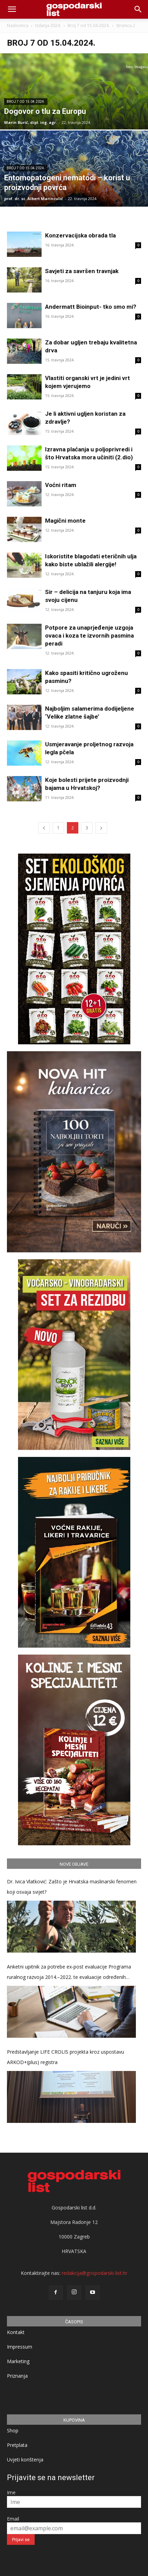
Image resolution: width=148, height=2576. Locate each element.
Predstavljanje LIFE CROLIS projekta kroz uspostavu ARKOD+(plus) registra (65, 2056)
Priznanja (17, 2375)
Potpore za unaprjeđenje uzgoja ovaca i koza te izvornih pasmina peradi (89, 635)
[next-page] (101, 828)
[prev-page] (44, 828)
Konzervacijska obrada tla (80, 235)
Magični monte (65, 520)
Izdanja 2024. (48, 25)
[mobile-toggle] (12, 9)
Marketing (18, 2361)
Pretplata (17, 2445)
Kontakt (16, 2332)
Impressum (19, 2346)
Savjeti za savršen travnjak (82, 271)
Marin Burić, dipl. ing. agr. (30, 122)
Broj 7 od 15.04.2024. (89, 25)
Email (13, 2518)
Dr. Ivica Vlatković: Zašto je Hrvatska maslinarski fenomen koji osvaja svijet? (72, 1886)
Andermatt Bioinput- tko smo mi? (90, 306)
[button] (138, 9)
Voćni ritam (60, 484)
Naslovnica (17, 25)
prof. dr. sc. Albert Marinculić (33, 198)
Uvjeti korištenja (25, 2459)
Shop (12, 2430)
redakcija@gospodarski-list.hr (94, 2273)
